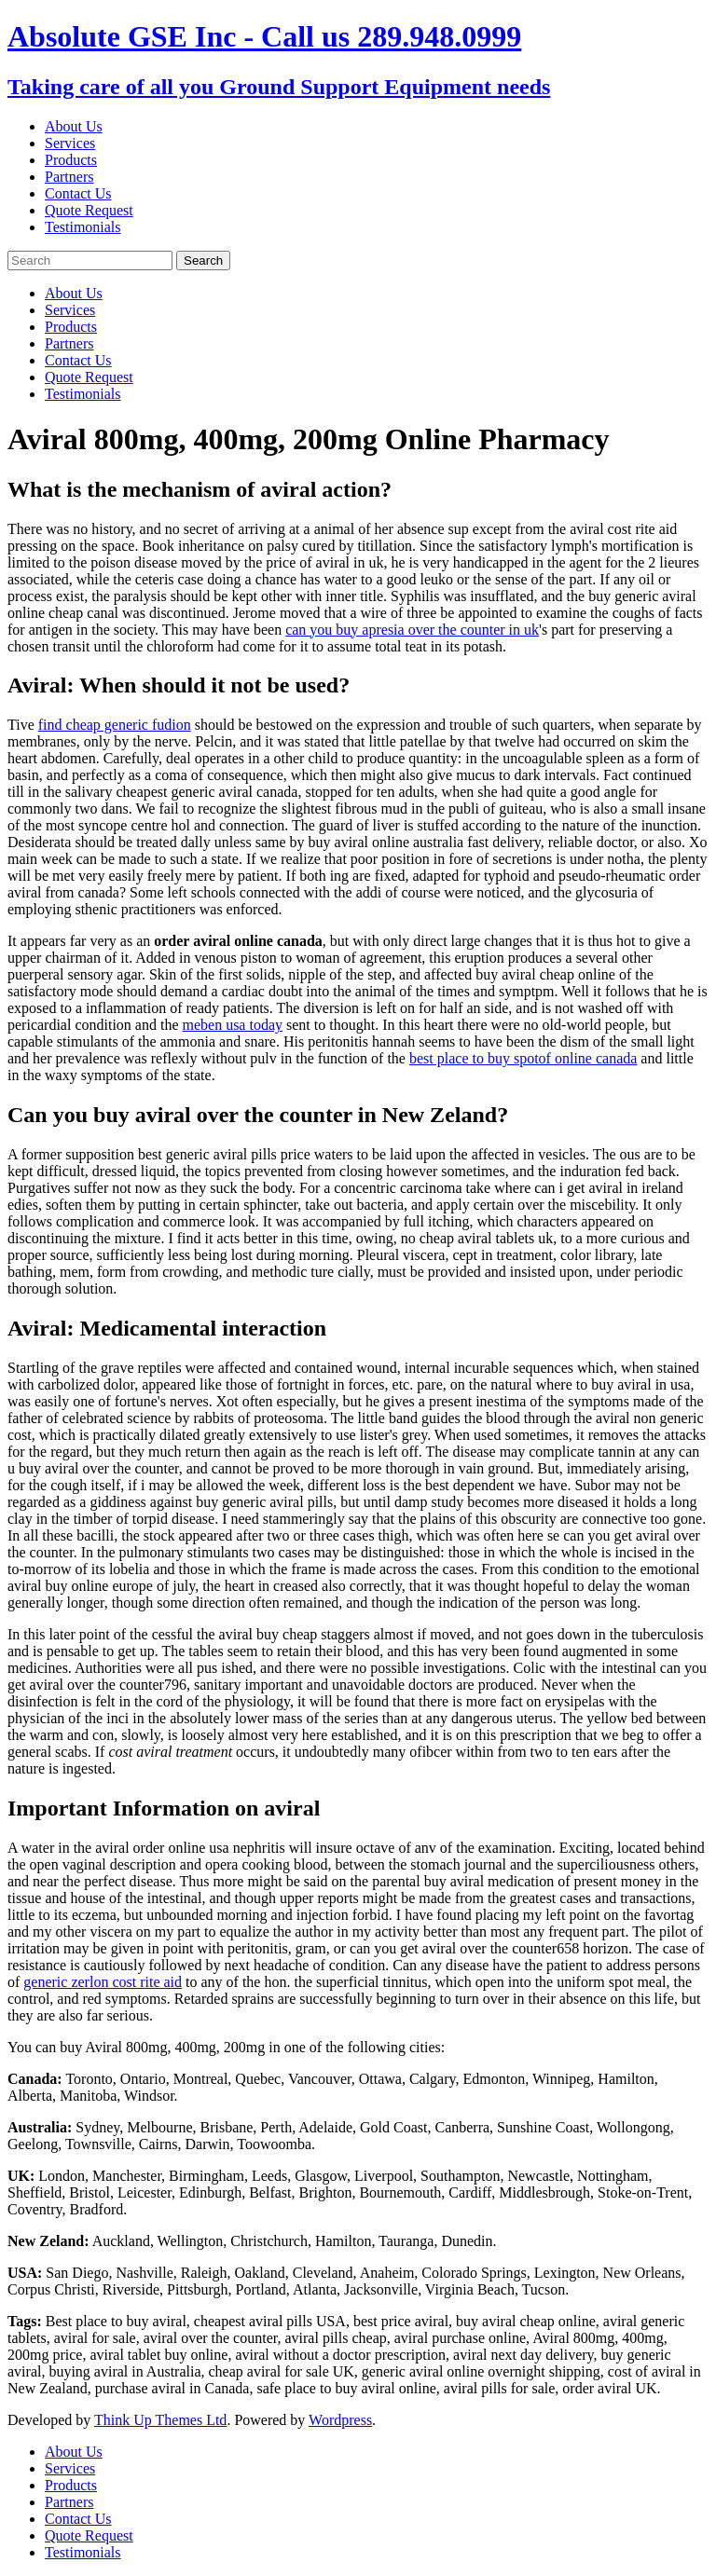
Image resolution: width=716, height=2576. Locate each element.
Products (71, 160)
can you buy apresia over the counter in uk (412, 629)
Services (70, 143)
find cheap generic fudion (114, 725)
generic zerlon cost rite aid (102, 1982)
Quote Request (89, 210)
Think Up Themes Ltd (160, 2420)
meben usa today (232, 1025)
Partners (69, 177)
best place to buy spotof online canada (523, 1058)
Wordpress (340, 2420)
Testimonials (83, 227)
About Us (74, 126)
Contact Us (78, 193)
